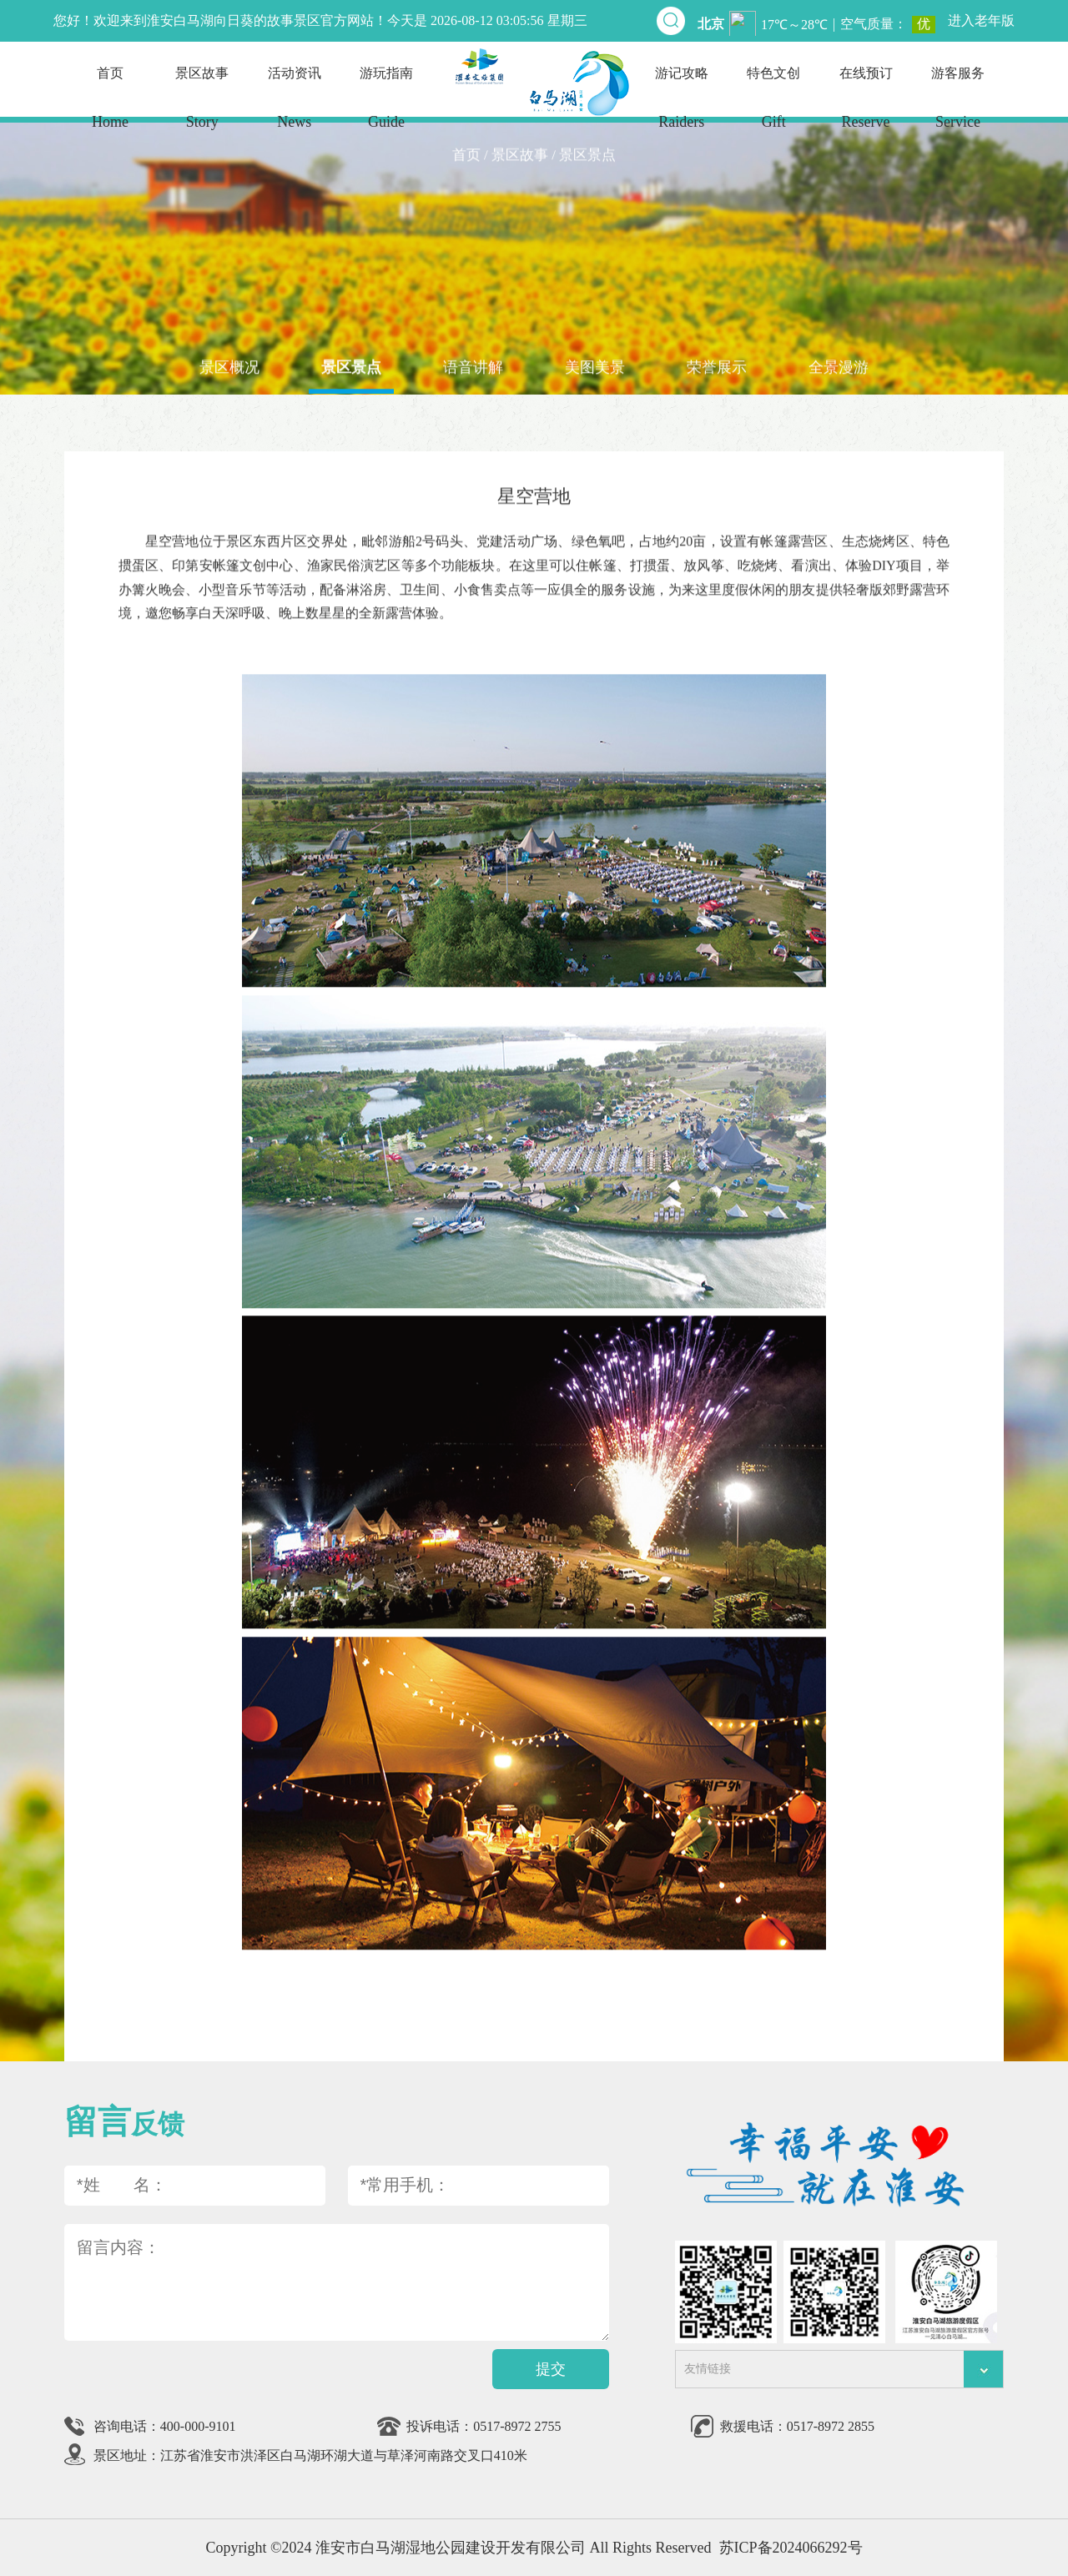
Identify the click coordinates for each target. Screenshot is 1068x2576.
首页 (110, 106)
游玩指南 (386, 106)
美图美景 (595, 366)
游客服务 (958, 106)
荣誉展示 (717, 366)
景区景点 (351, 366)
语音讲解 (473, 366)
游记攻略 (682, 106)
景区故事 (202, 106)
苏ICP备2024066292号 (791, 2547)
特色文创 (773, 106)
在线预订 (865, 106)
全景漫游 (839, 366)
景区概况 (229, 366)
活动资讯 (294, 106)
